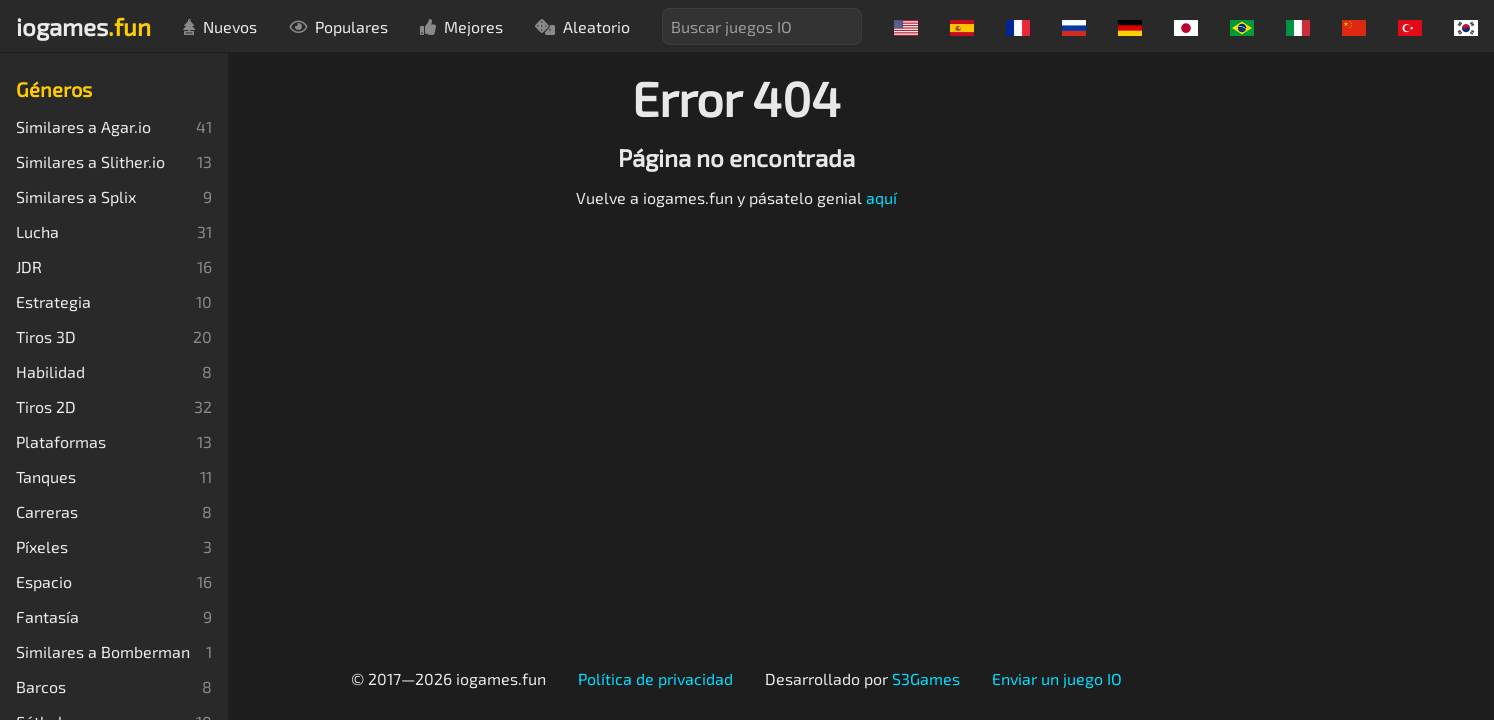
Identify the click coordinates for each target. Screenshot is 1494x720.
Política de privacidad (655, 678)
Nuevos (220, 26)
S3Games (926, 678)
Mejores (461, 26)
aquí (881, 197)
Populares (338, 26)
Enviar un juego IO (1057, 678)
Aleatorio (582, 26)
